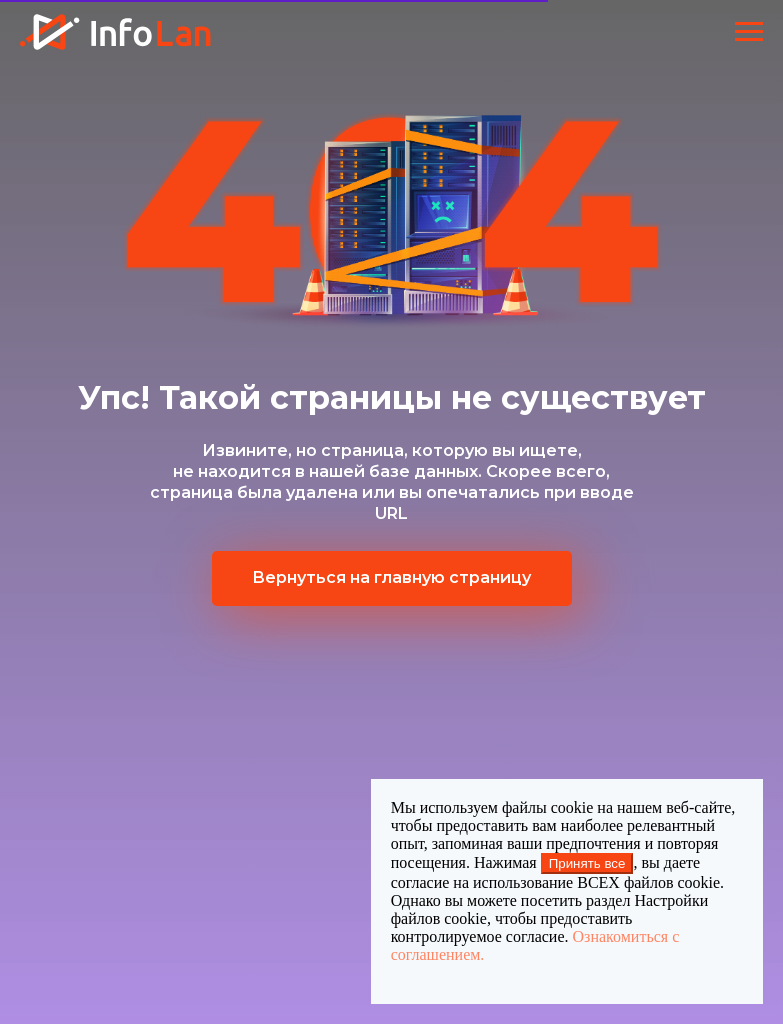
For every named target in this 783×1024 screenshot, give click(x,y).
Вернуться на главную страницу (391, 577)
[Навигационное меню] (749, 32)
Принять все (587, 863)
